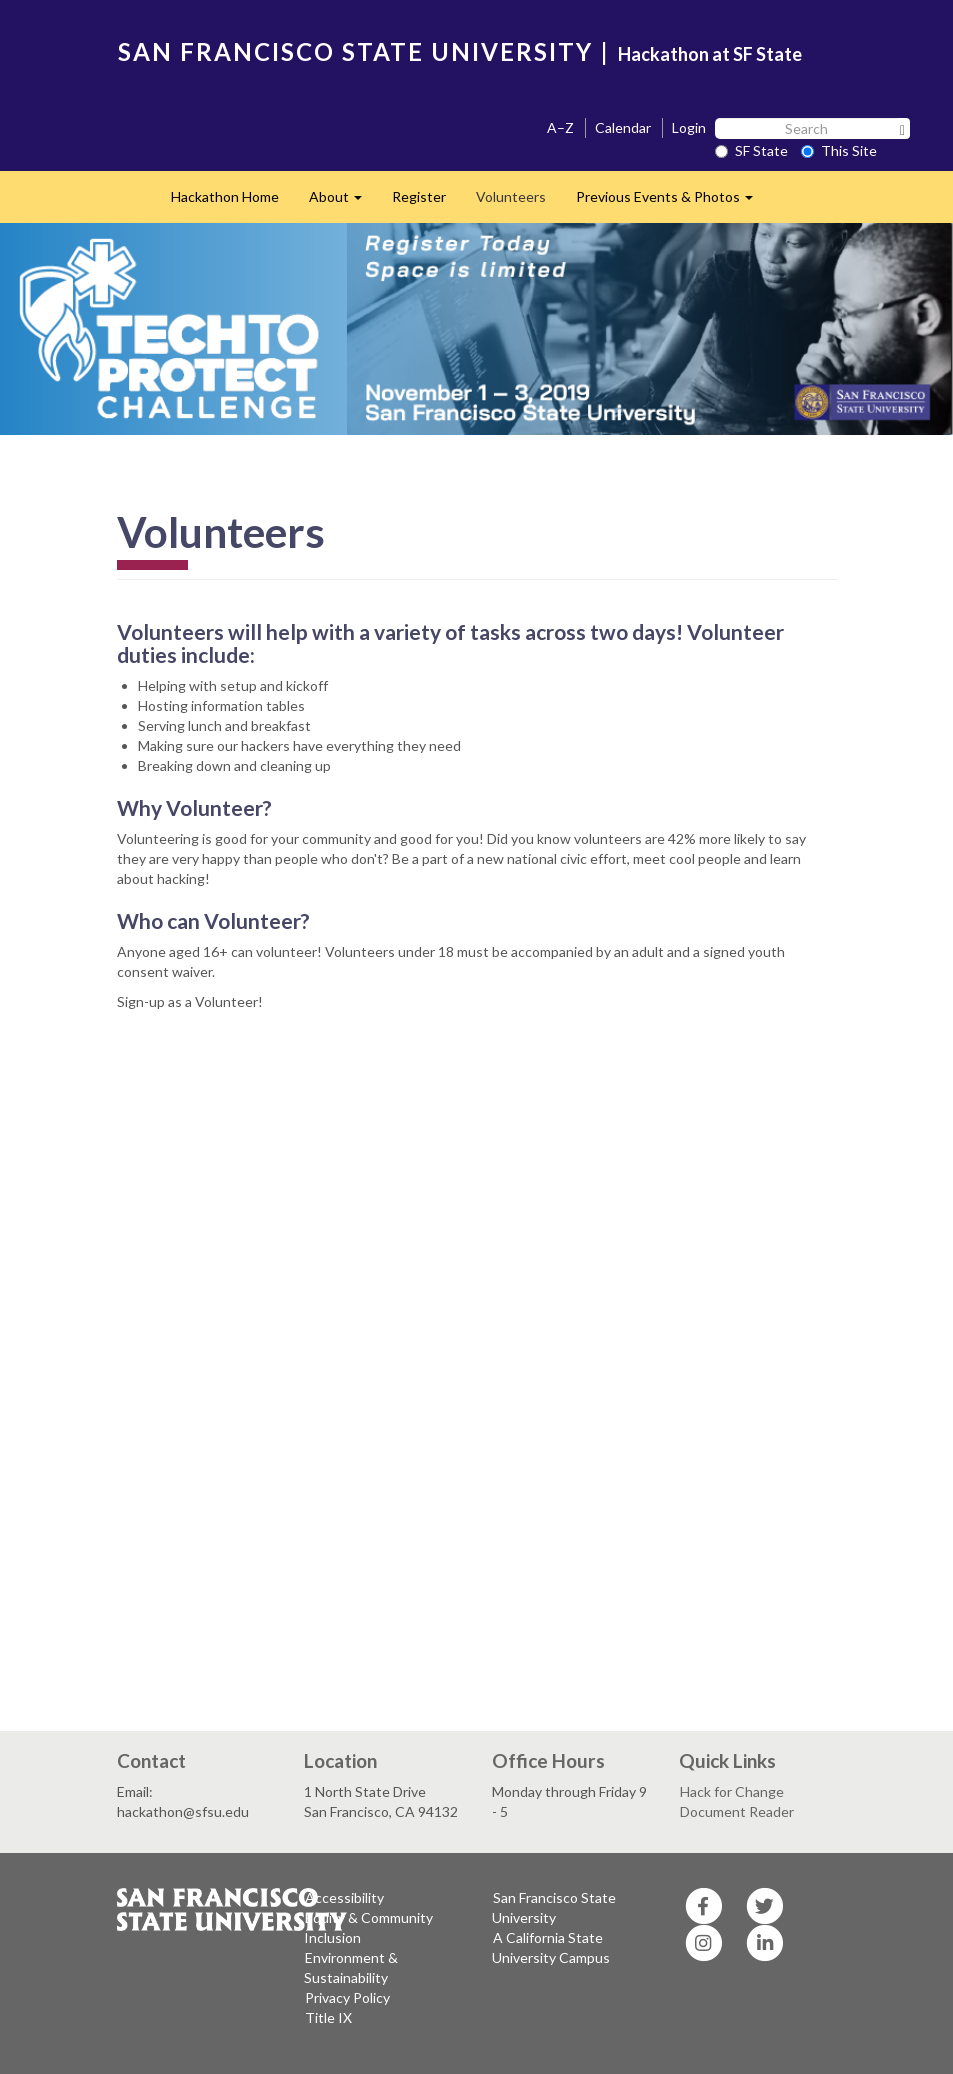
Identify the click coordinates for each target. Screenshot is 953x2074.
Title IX (328, 2017)
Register (419, 196)
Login (689, 127)
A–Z (560, 127)
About (343, 202)
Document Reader (737, 1811)
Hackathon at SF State (710, 54)
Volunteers (511, 196)
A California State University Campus (551, 1947)
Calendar (623, 127)
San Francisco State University (554, 1907)
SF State (751, 150)
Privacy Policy (347, 1997)
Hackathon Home (225, 196)
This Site (839, 150)
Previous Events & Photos (672, 202)
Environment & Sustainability (351, 1967)
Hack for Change (732, 1791)
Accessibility (344, 1897)
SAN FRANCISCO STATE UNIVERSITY (355, 51)
